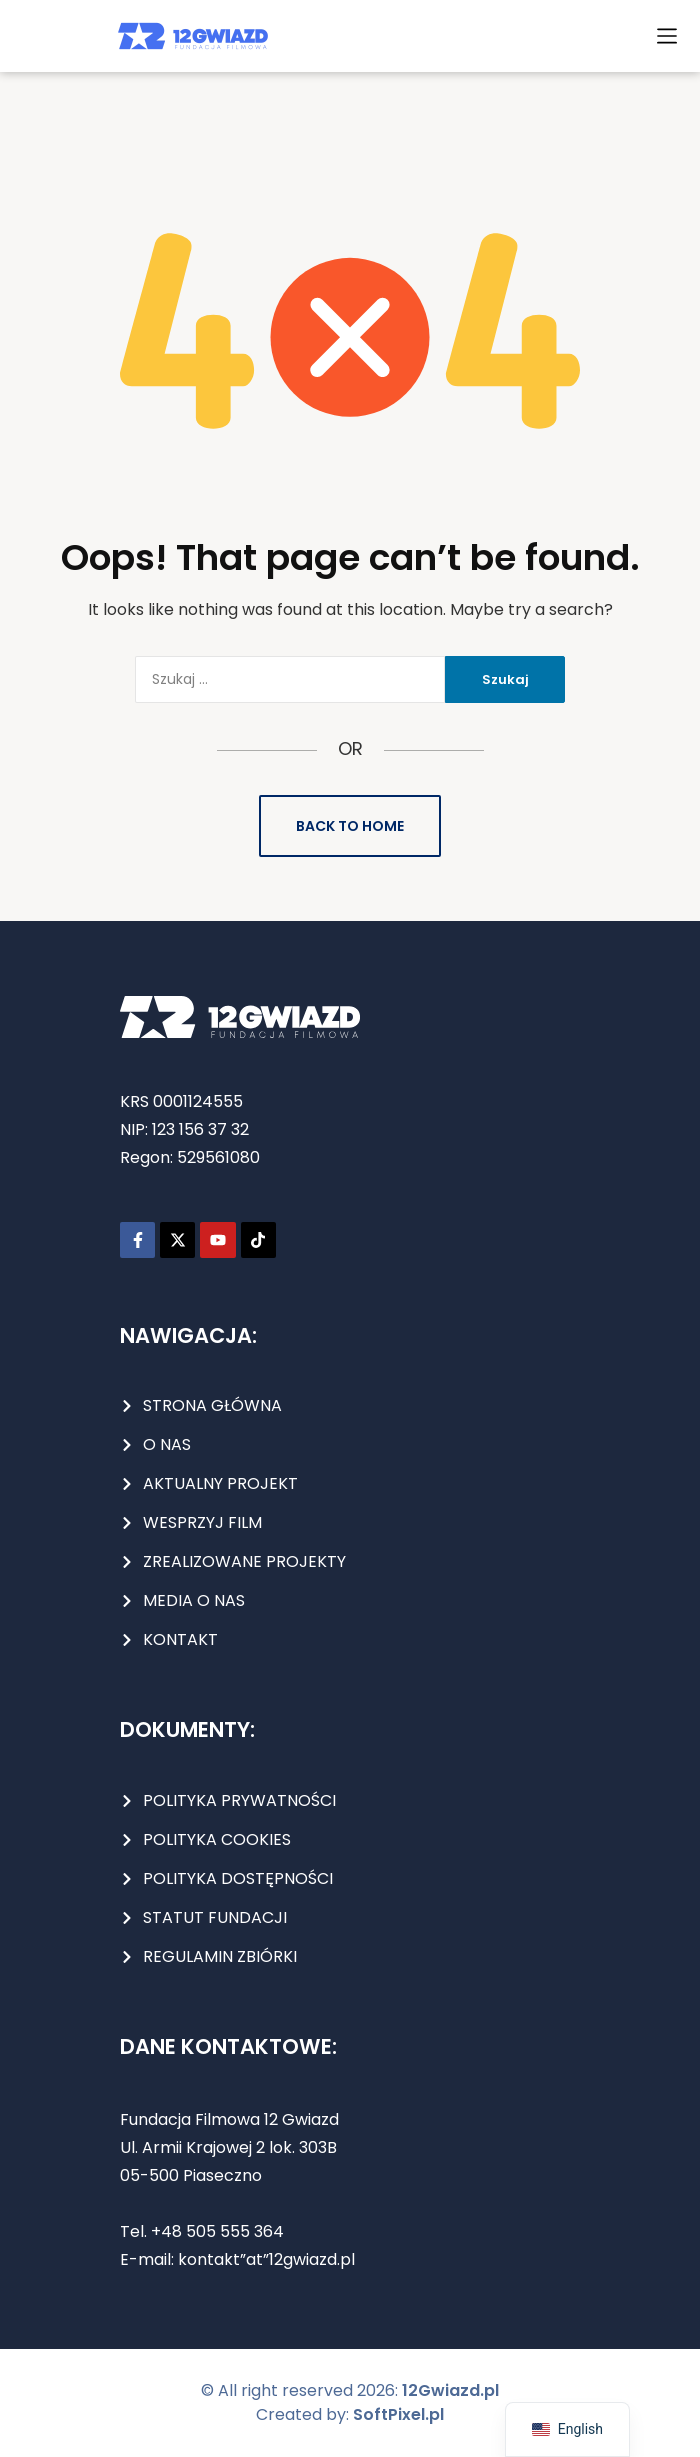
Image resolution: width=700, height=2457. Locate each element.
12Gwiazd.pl (450, 2390)
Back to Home (350, 826)
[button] (667, 36)
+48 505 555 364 (215, 2231)
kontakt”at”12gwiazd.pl (266, 2259)
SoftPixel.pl (398, 2414)
